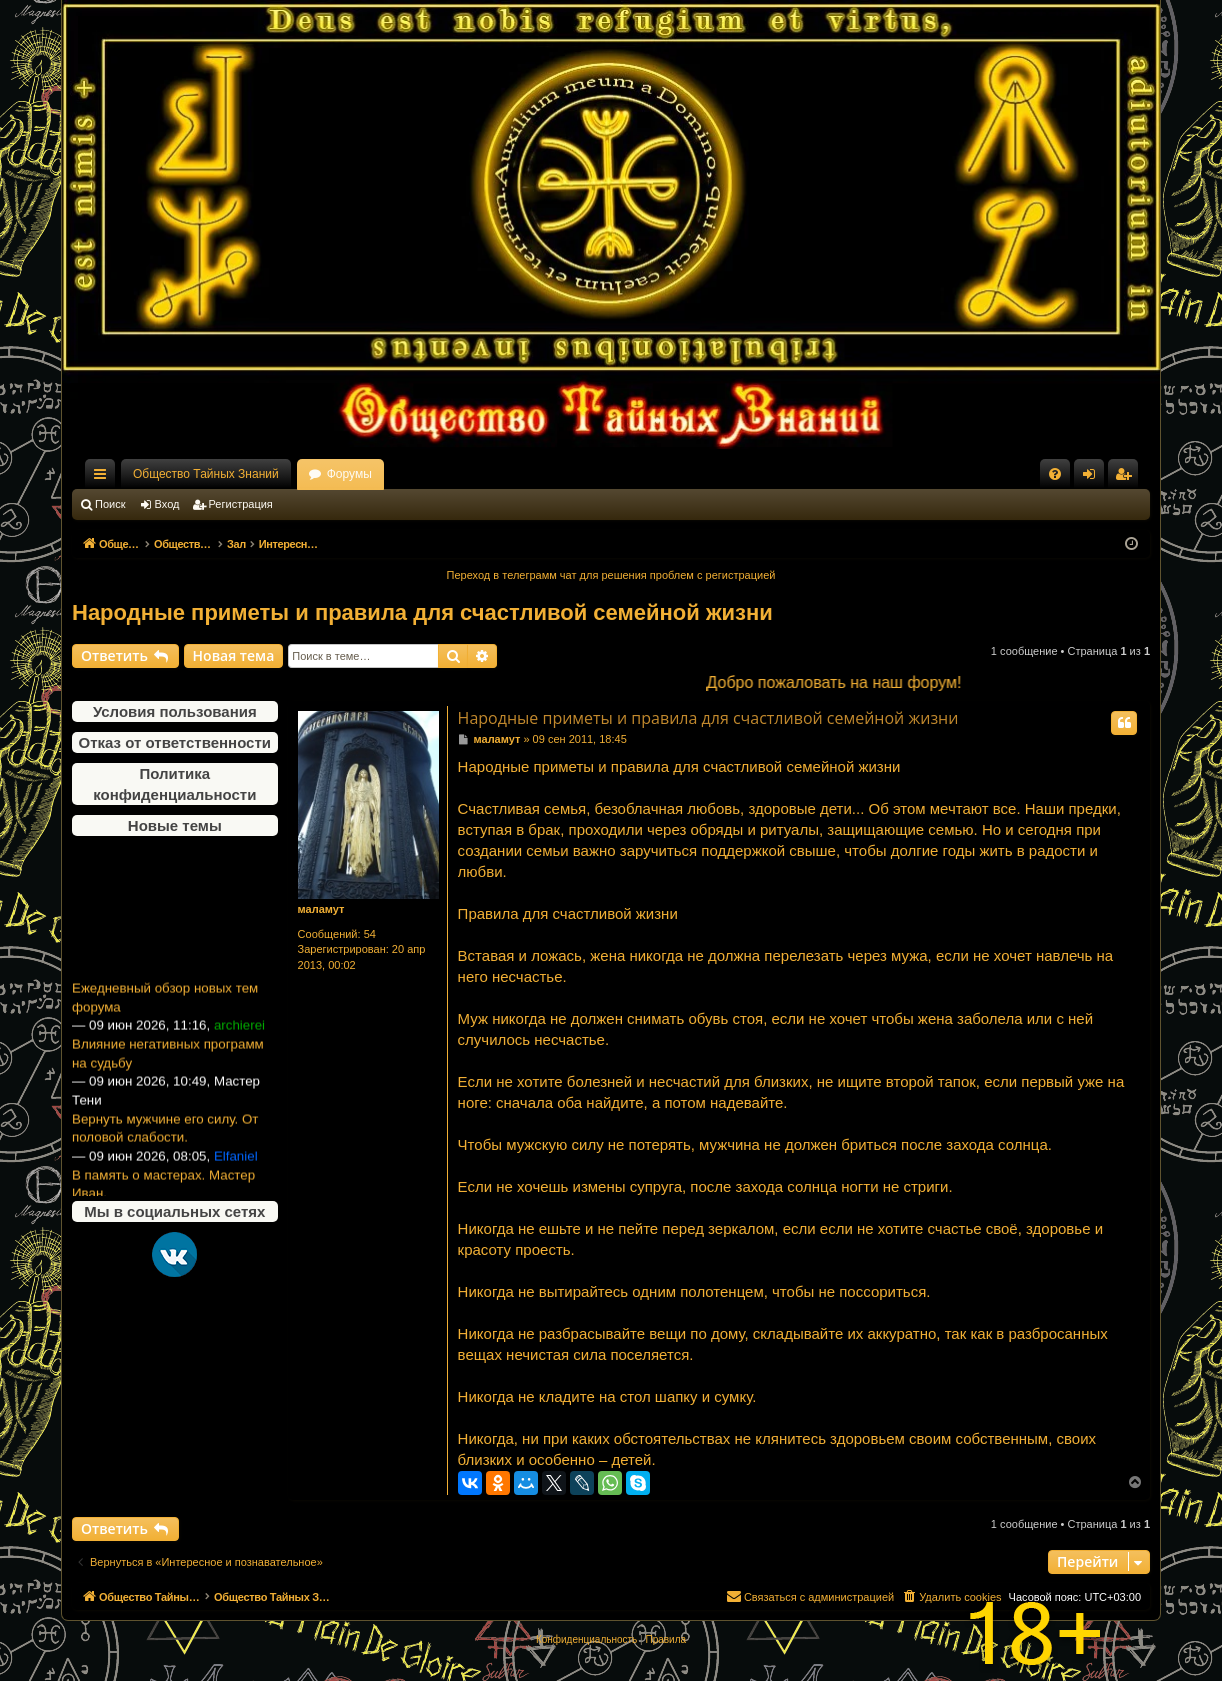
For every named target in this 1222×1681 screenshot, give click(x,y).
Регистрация (241, 504)
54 (370, 934)
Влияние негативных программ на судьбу (168, 1063)
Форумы (349, 474)
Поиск (110, 504)
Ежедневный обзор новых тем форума (165, 1007)
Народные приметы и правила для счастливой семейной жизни (422, 612)
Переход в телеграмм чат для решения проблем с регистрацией (611, 575)
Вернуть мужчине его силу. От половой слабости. (165, 1138)
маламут (321, 909)
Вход (167, 504)
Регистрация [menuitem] (1127, 478)
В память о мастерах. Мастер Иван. (163, 1194)
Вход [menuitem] (1093, 478)
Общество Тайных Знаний (206, 474)
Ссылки (104, 478)
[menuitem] (1055, 474)
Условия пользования (175, 711)
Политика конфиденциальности (174, 784)
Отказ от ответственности (175, 742)
